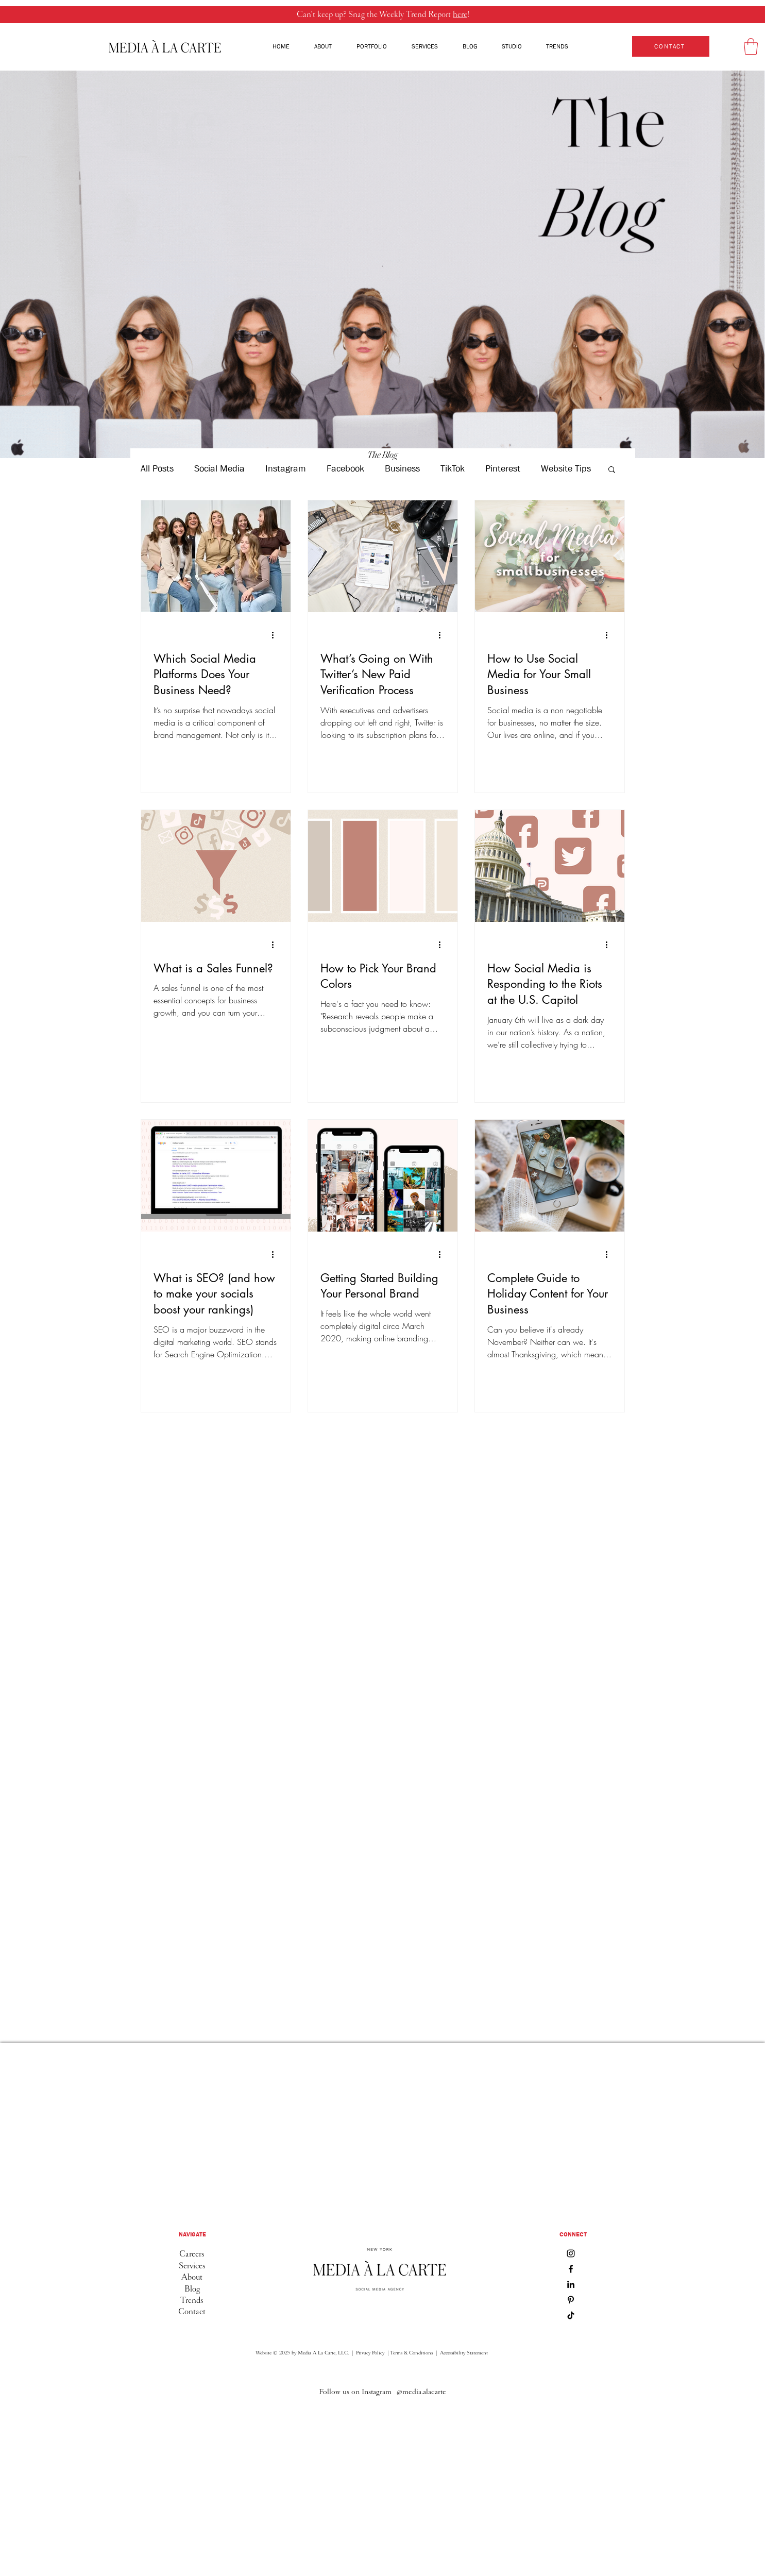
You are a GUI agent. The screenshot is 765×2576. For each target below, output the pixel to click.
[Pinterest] (571, 2300)
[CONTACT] (670, 46)
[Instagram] (571, 2253)
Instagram (285, 469)
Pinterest (502, 469)
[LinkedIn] (571, 2284)
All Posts (157, 469)
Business (402, 469)
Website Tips (566, 469)
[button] (751, 46)
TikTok (452, 469)
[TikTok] (571, 2315)
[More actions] (276, 635)
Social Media (219, 469)
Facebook (345, 469)
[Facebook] (571, 2269)
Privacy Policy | (372, 2352)
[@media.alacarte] (421, 2391)
